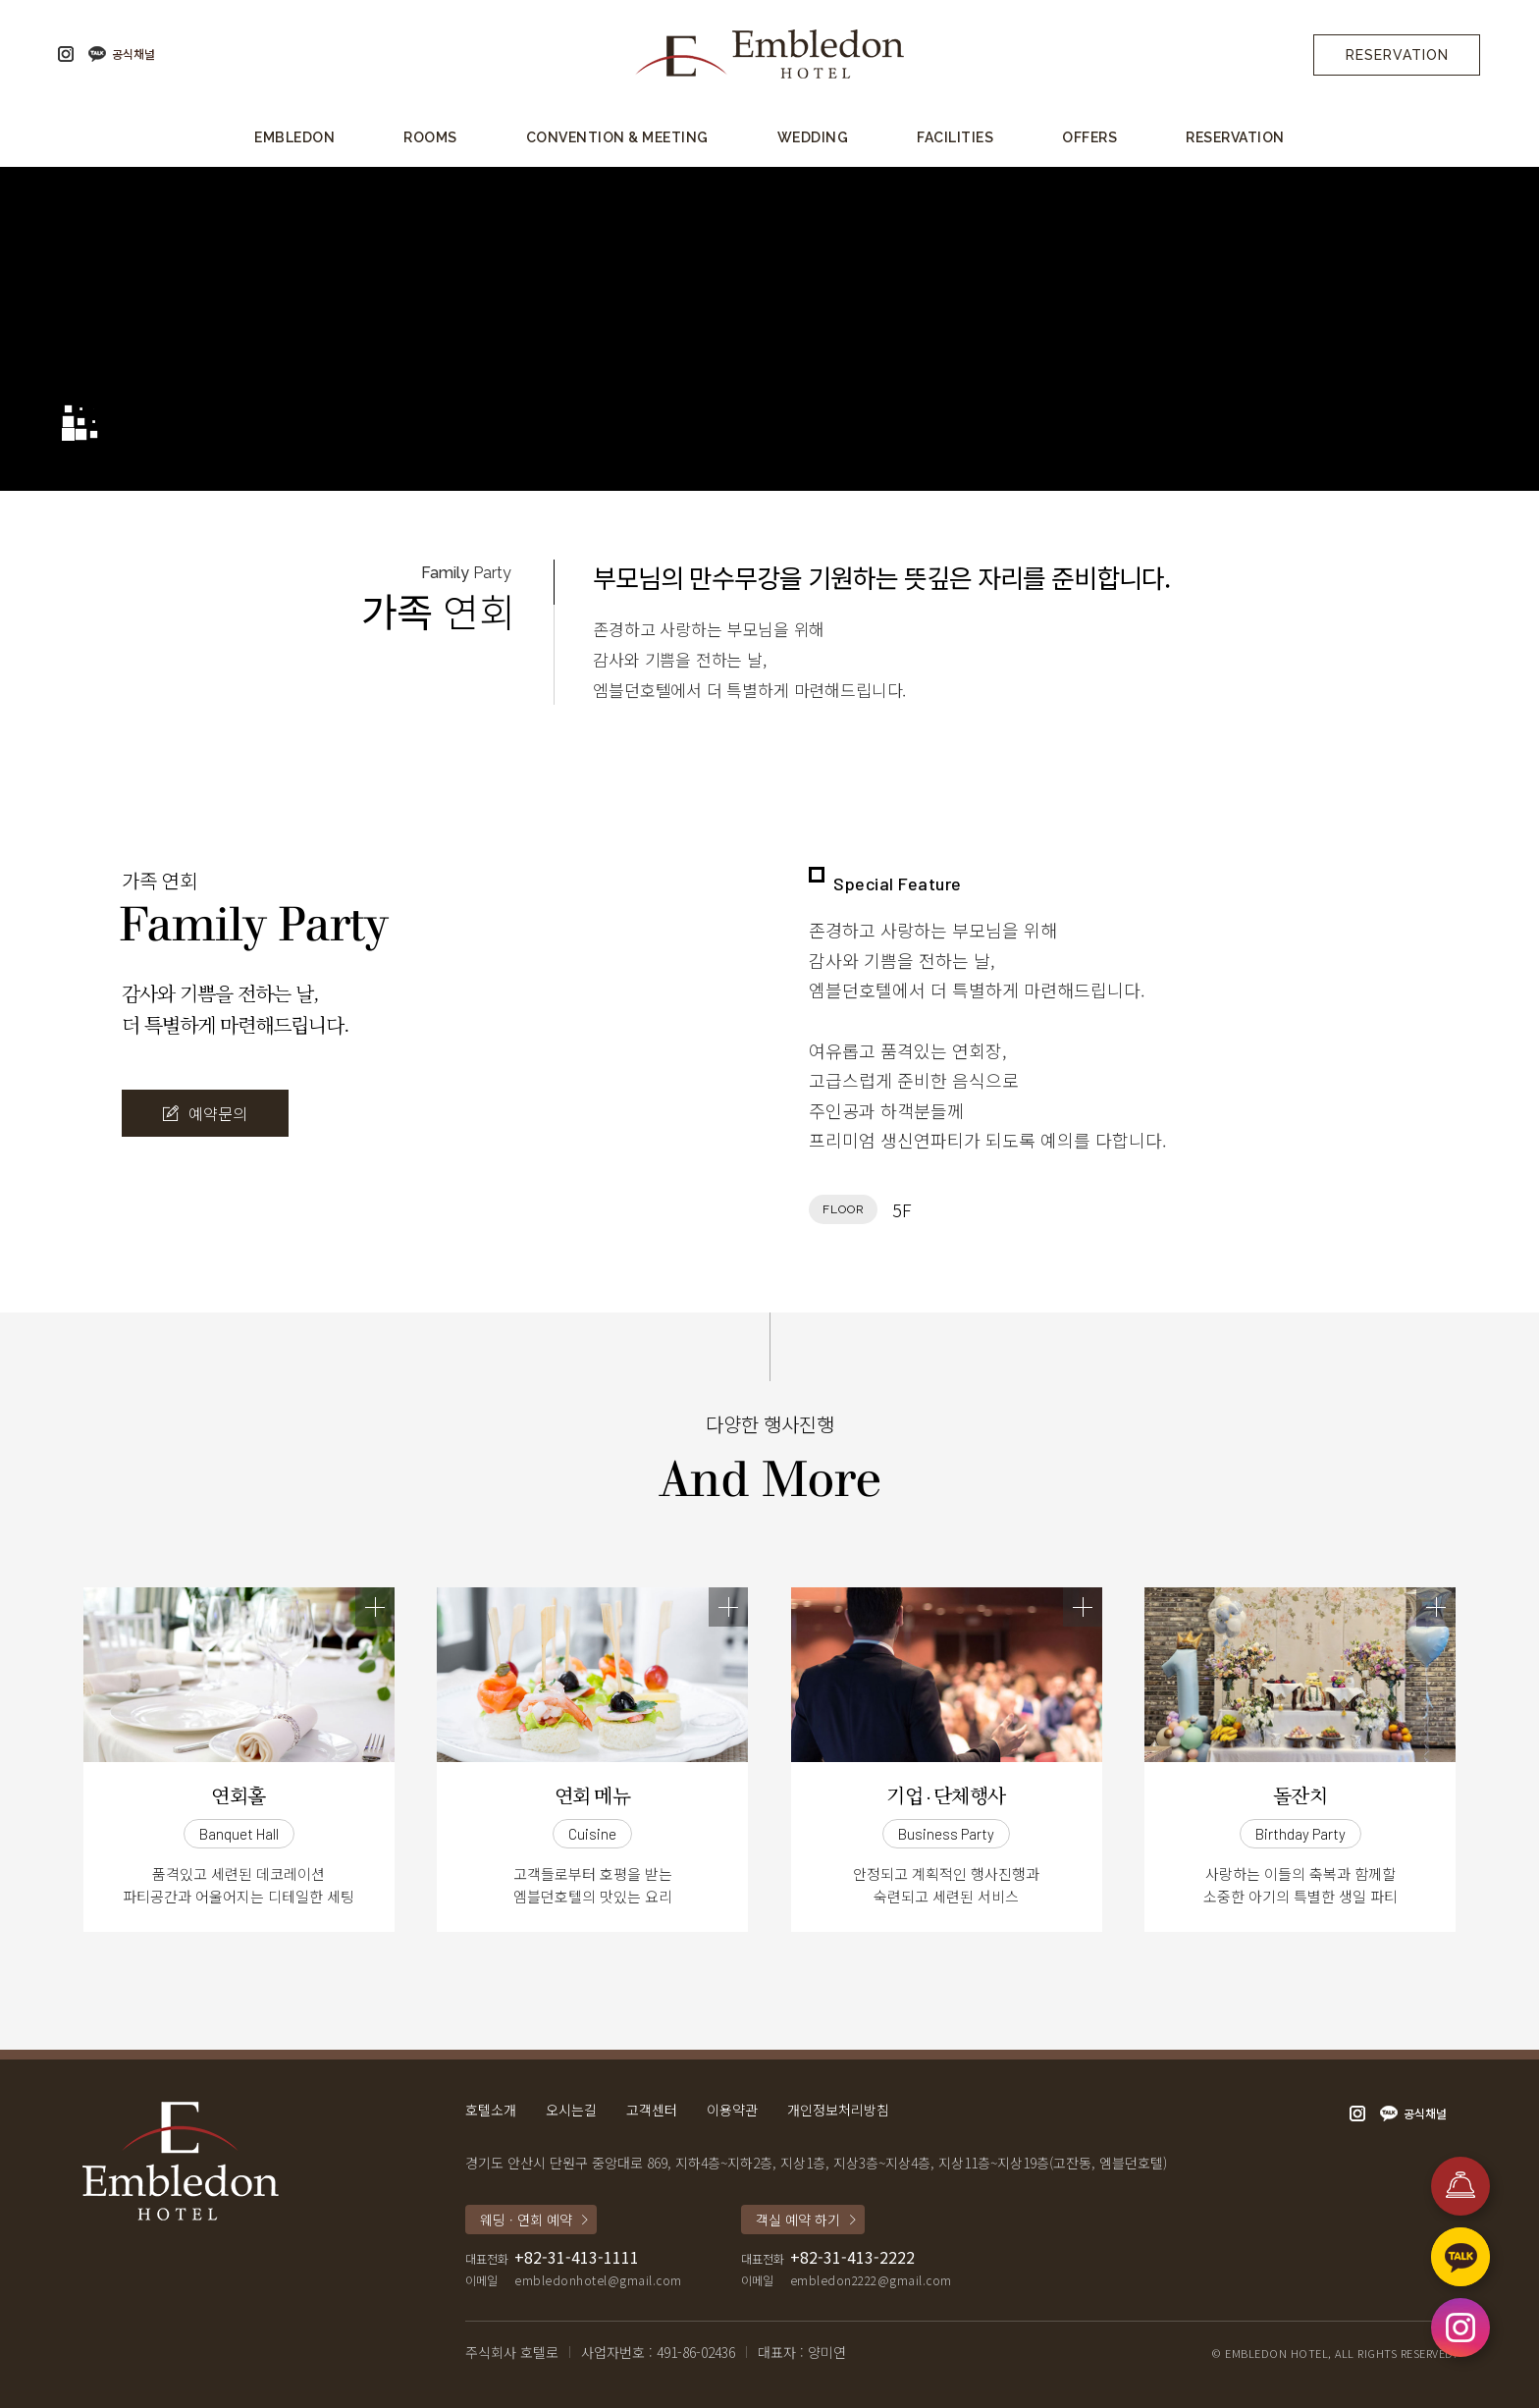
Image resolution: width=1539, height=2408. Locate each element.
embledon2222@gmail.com (871, 2280)
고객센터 (651, 2109)
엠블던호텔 (769, 54)
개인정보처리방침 (838, 2109)
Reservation (1397, 55)
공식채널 (133, 53)
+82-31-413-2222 (852, 2257)
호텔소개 (490, 2109)
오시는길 (571, 2109)
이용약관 (732, 2109)
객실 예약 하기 (798, 2219)
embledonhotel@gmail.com (598, 2280)
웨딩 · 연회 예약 (526, 2219)
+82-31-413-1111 (576, 2257)
